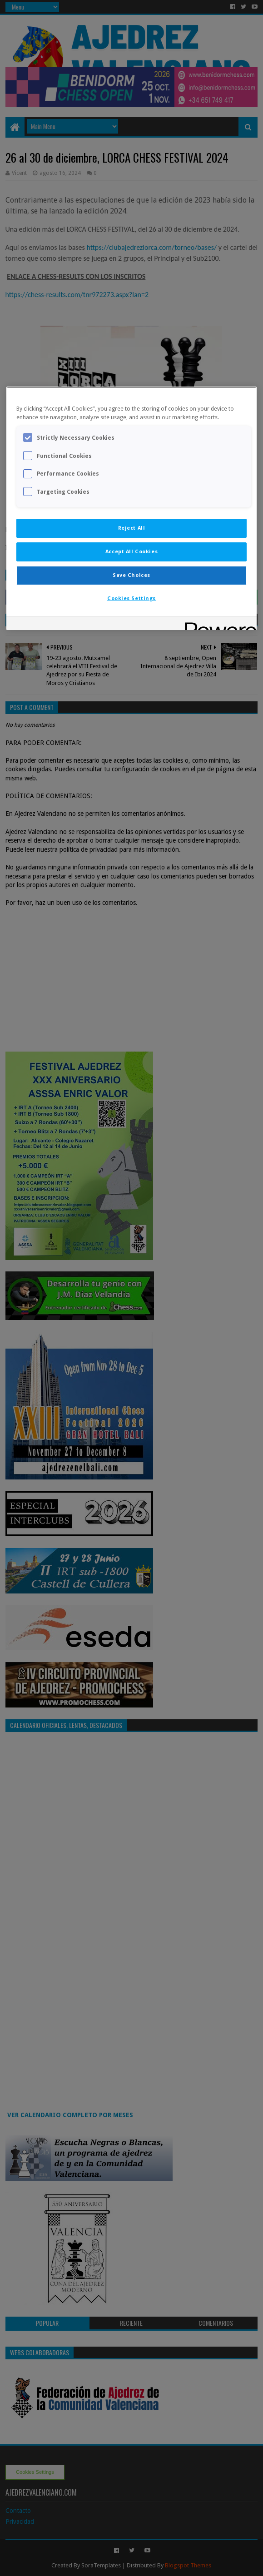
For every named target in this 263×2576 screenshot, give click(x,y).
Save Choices (131, 575)
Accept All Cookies (131, 551)
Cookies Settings (131, 598)
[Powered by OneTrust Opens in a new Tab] (217, 624)
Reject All (131, 528)
